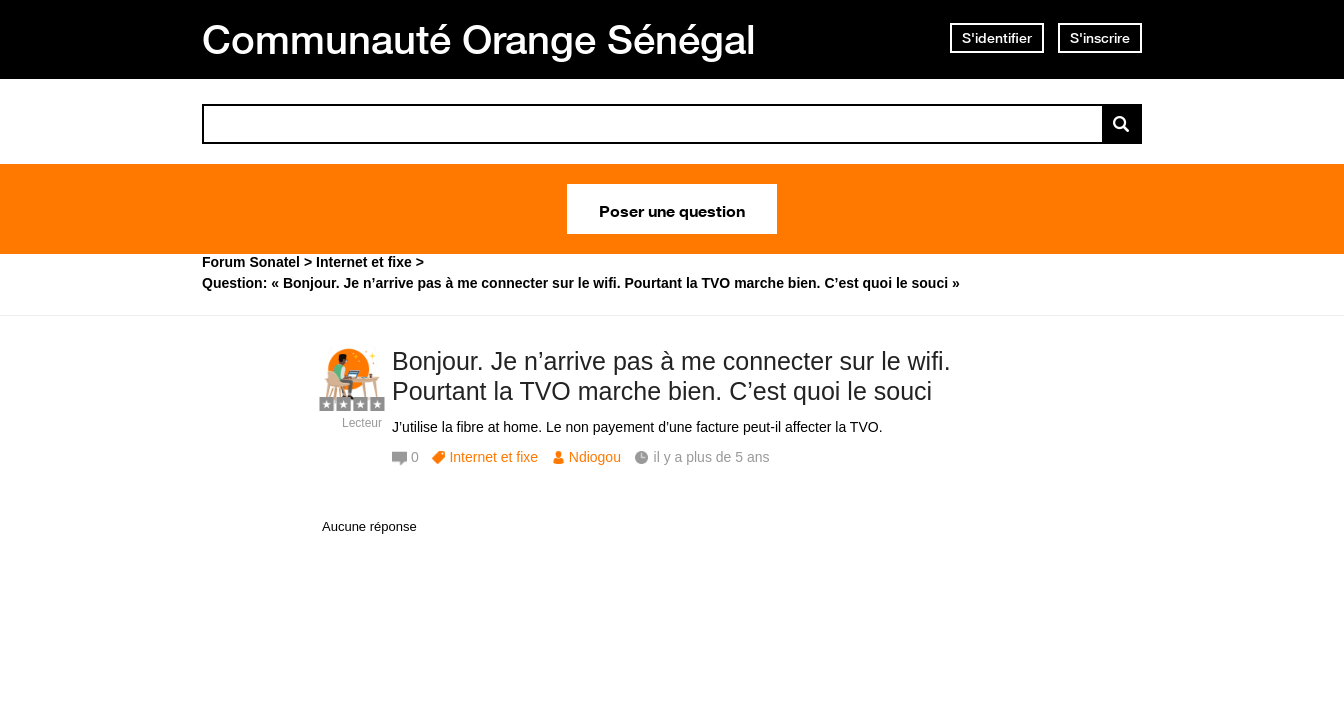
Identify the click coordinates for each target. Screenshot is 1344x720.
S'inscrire (1100, 38)
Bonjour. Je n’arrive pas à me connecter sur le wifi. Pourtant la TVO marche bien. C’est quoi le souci (671, 376)
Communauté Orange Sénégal (479, 39)
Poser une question (672, 209)
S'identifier (997, 38)
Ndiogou (595, 457)
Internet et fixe (493, 457)
